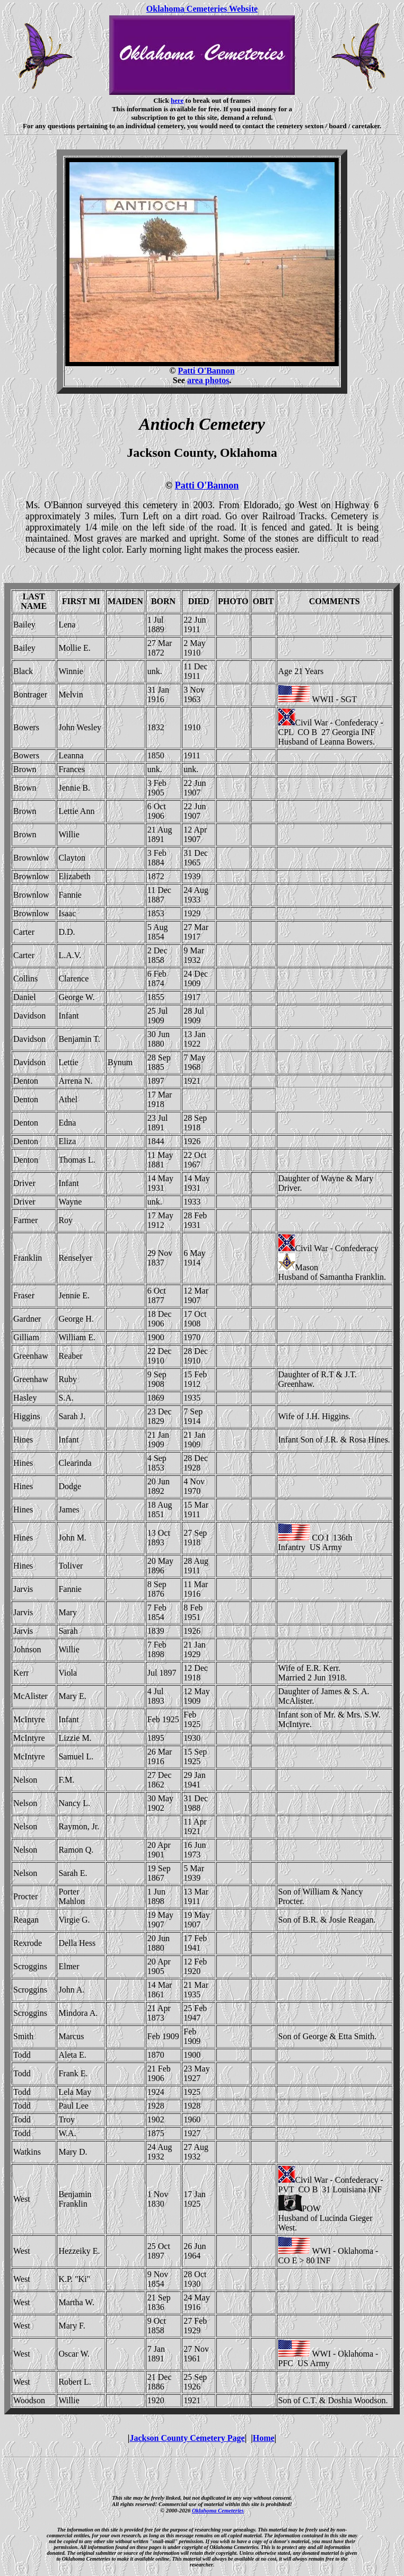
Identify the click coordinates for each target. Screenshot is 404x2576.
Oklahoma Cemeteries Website (202, 8)
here (177, 100)
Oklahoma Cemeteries (218, 2510)
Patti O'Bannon (206, 370)
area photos (208, 380)
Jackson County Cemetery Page (186, 2437)
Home (264, 2437)
